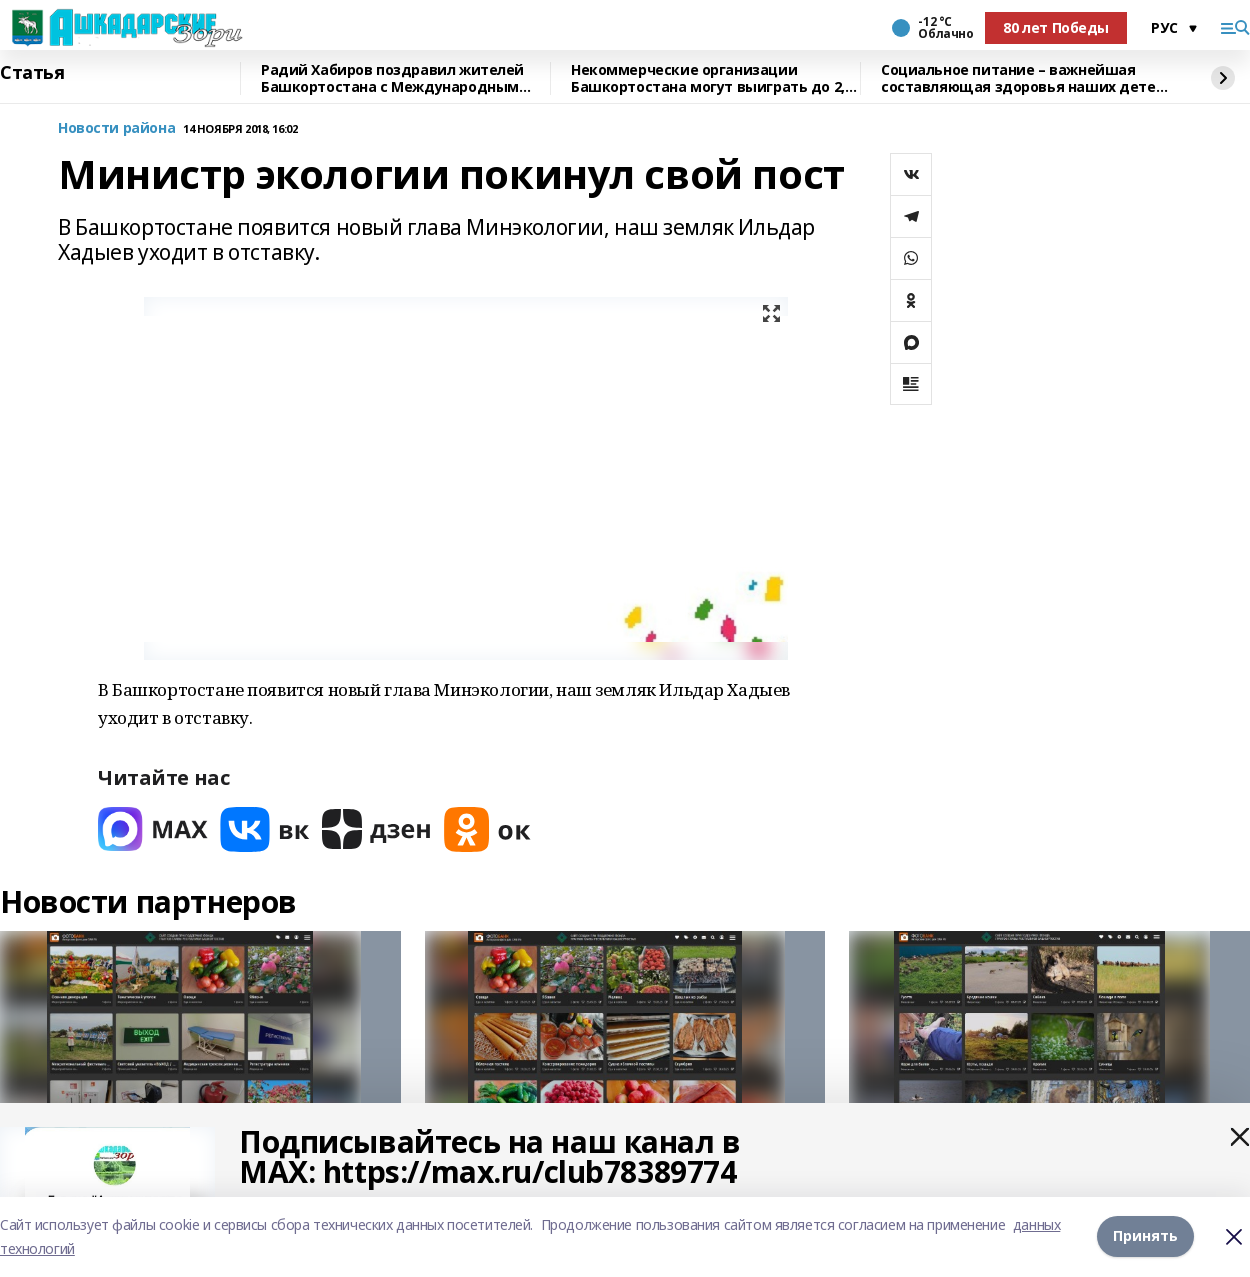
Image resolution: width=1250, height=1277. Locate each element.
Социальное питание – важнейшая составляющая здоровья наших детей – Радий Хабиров (1023, 78)
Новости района (116, 128)
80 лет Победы (1056, 27)
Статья (32, 73)
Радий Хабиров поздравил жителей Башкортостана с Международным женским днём (392, 78)
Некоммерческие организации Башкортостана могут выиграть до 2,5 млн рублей (711, 78)
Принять (1145, 1236)
